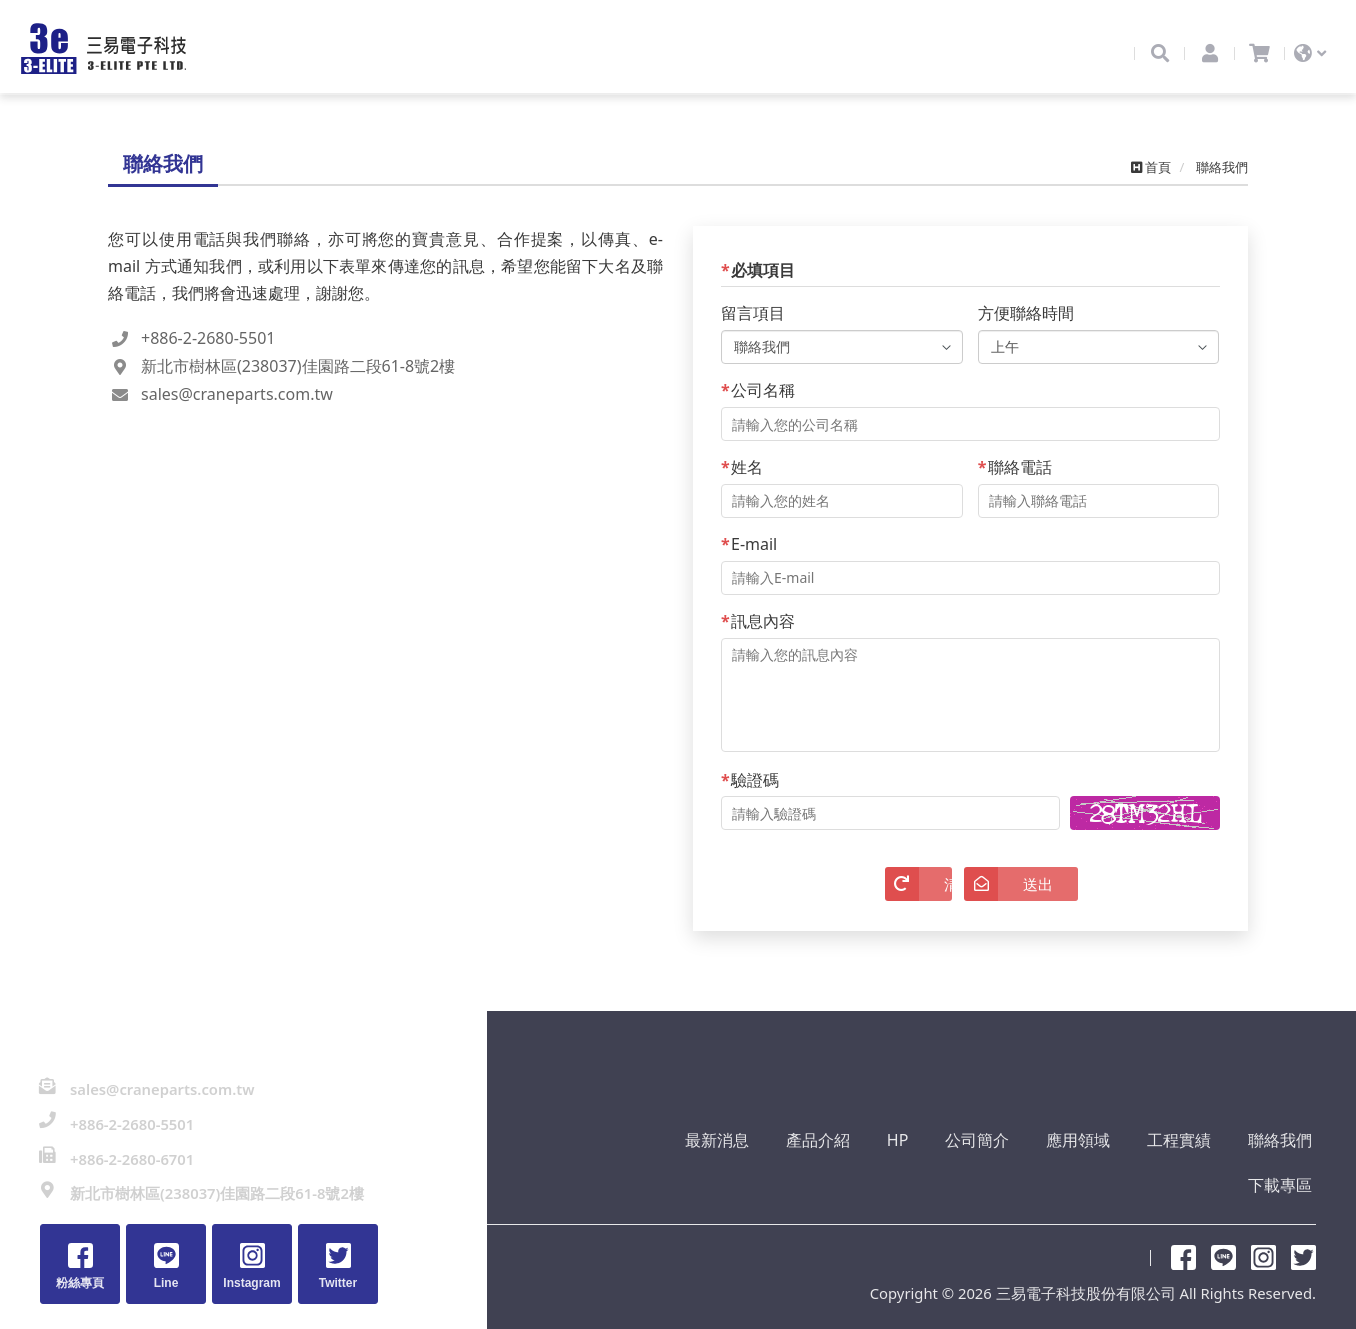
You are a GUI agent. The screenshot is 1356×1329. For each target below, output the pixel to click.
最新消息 (668, 1168)
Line (1223, 1237)
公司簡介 (908, 1168)
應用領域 (1002, 1168)
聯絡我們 (1190, 1168)
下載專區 (1284, 1168)
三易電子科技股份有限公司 (115, 57)
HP (835, 1168)
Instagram (1263, 1237)
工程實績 (1096, 1168)
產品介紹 (762, 1168)
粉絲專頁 (1183, 1237)
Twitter (1303, 1237)
